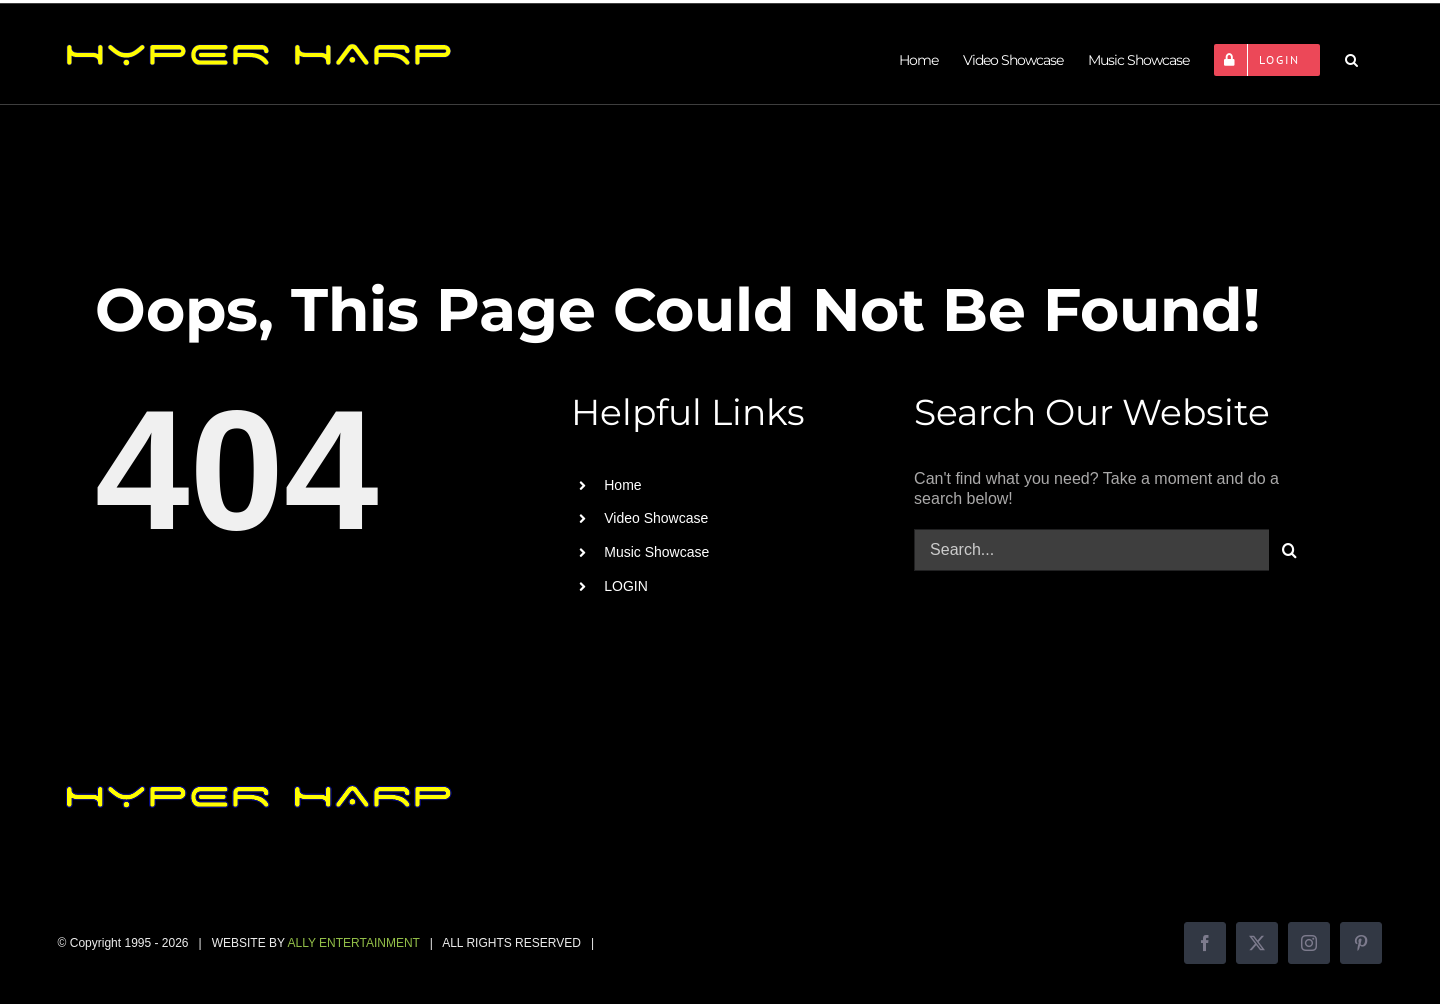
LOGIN (626, 586)
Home (622, 485)
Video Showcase (656, 518)
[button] (1351, 60)
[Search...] (1091, 550)
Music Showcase (656, 552)
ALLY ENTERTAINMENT (353, 943)
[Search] (1290, 550)
